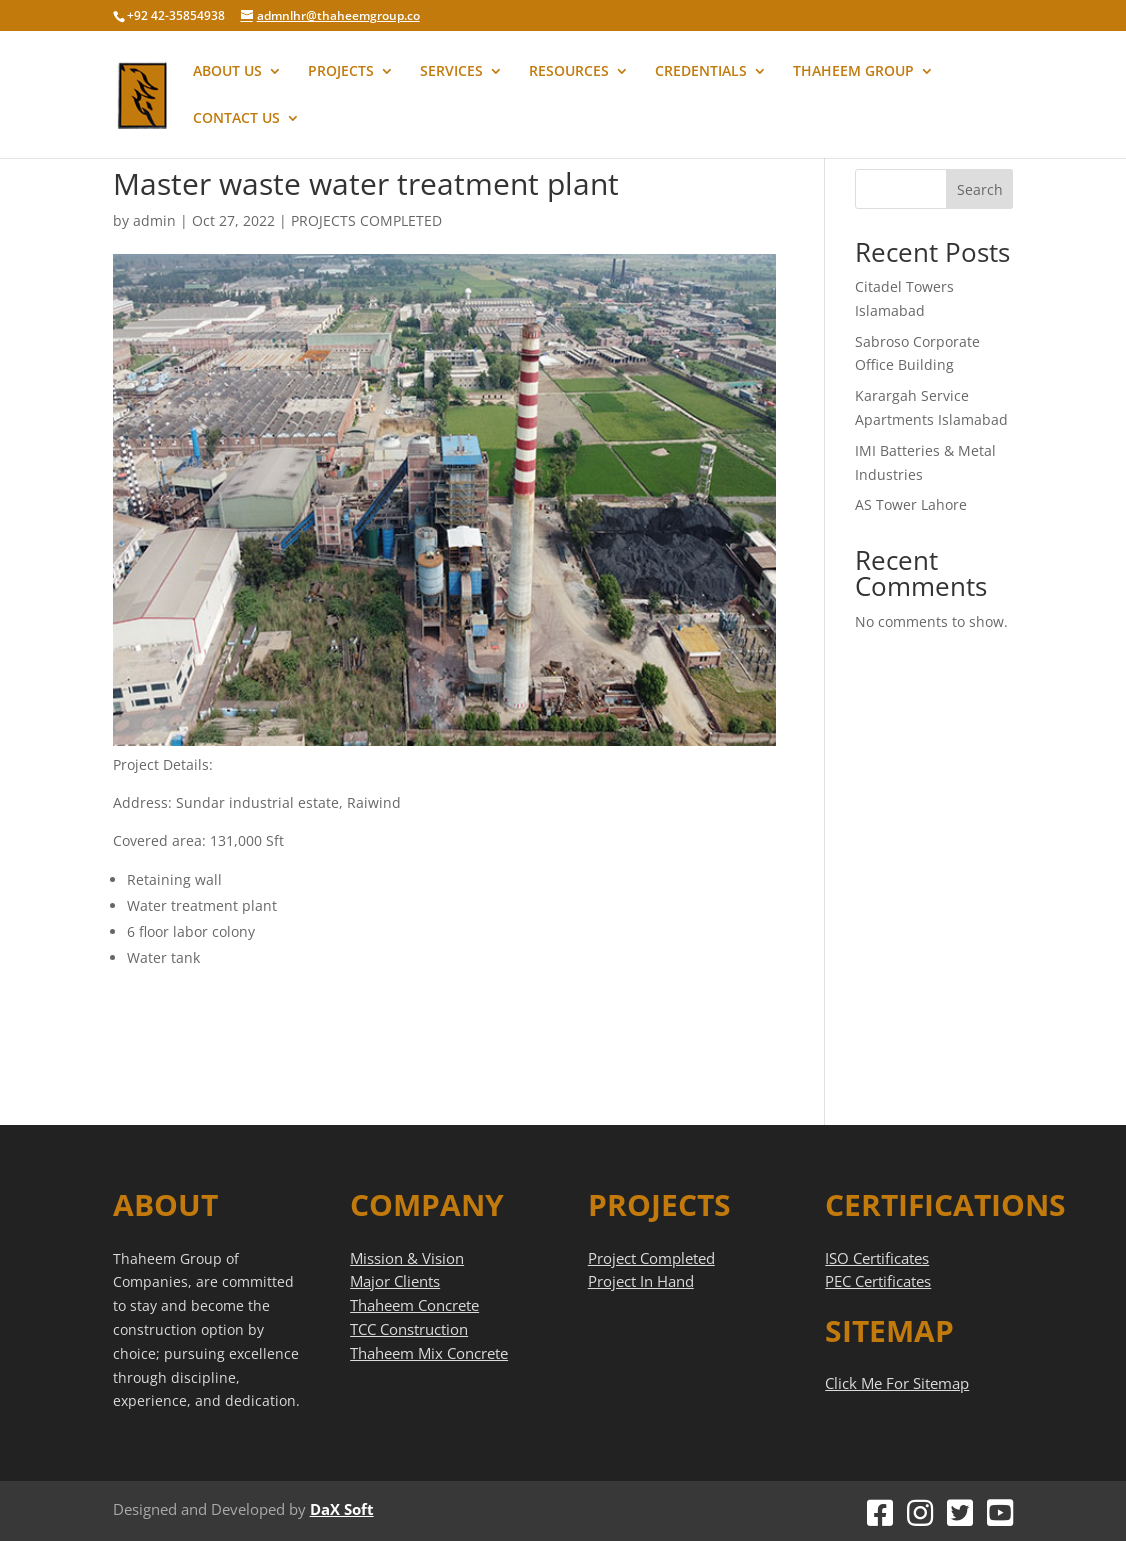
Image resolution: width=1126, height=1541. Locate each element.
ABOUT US (227, 72)
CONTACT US (236, 119)
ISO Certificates (877, 1258)
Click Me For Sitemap (897, 1383)
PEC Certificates (878, 1281)
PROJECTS (341, 72)
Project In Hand (641, 1281)
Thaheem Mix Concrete (429, 1353)
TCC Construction (409, 1329)
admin (154, 220)
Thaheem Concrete (414, 1305)
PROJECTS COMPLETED (366, 220)
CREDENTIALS (701, 72)
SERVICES (451, 72)
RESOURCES (569, 72)
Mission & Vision (407, 1258)
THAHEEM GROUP (853, 72)
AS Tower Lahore (911, 504)
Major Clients (395, 1281)
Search (980, 189)
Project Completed (651, 1258)
